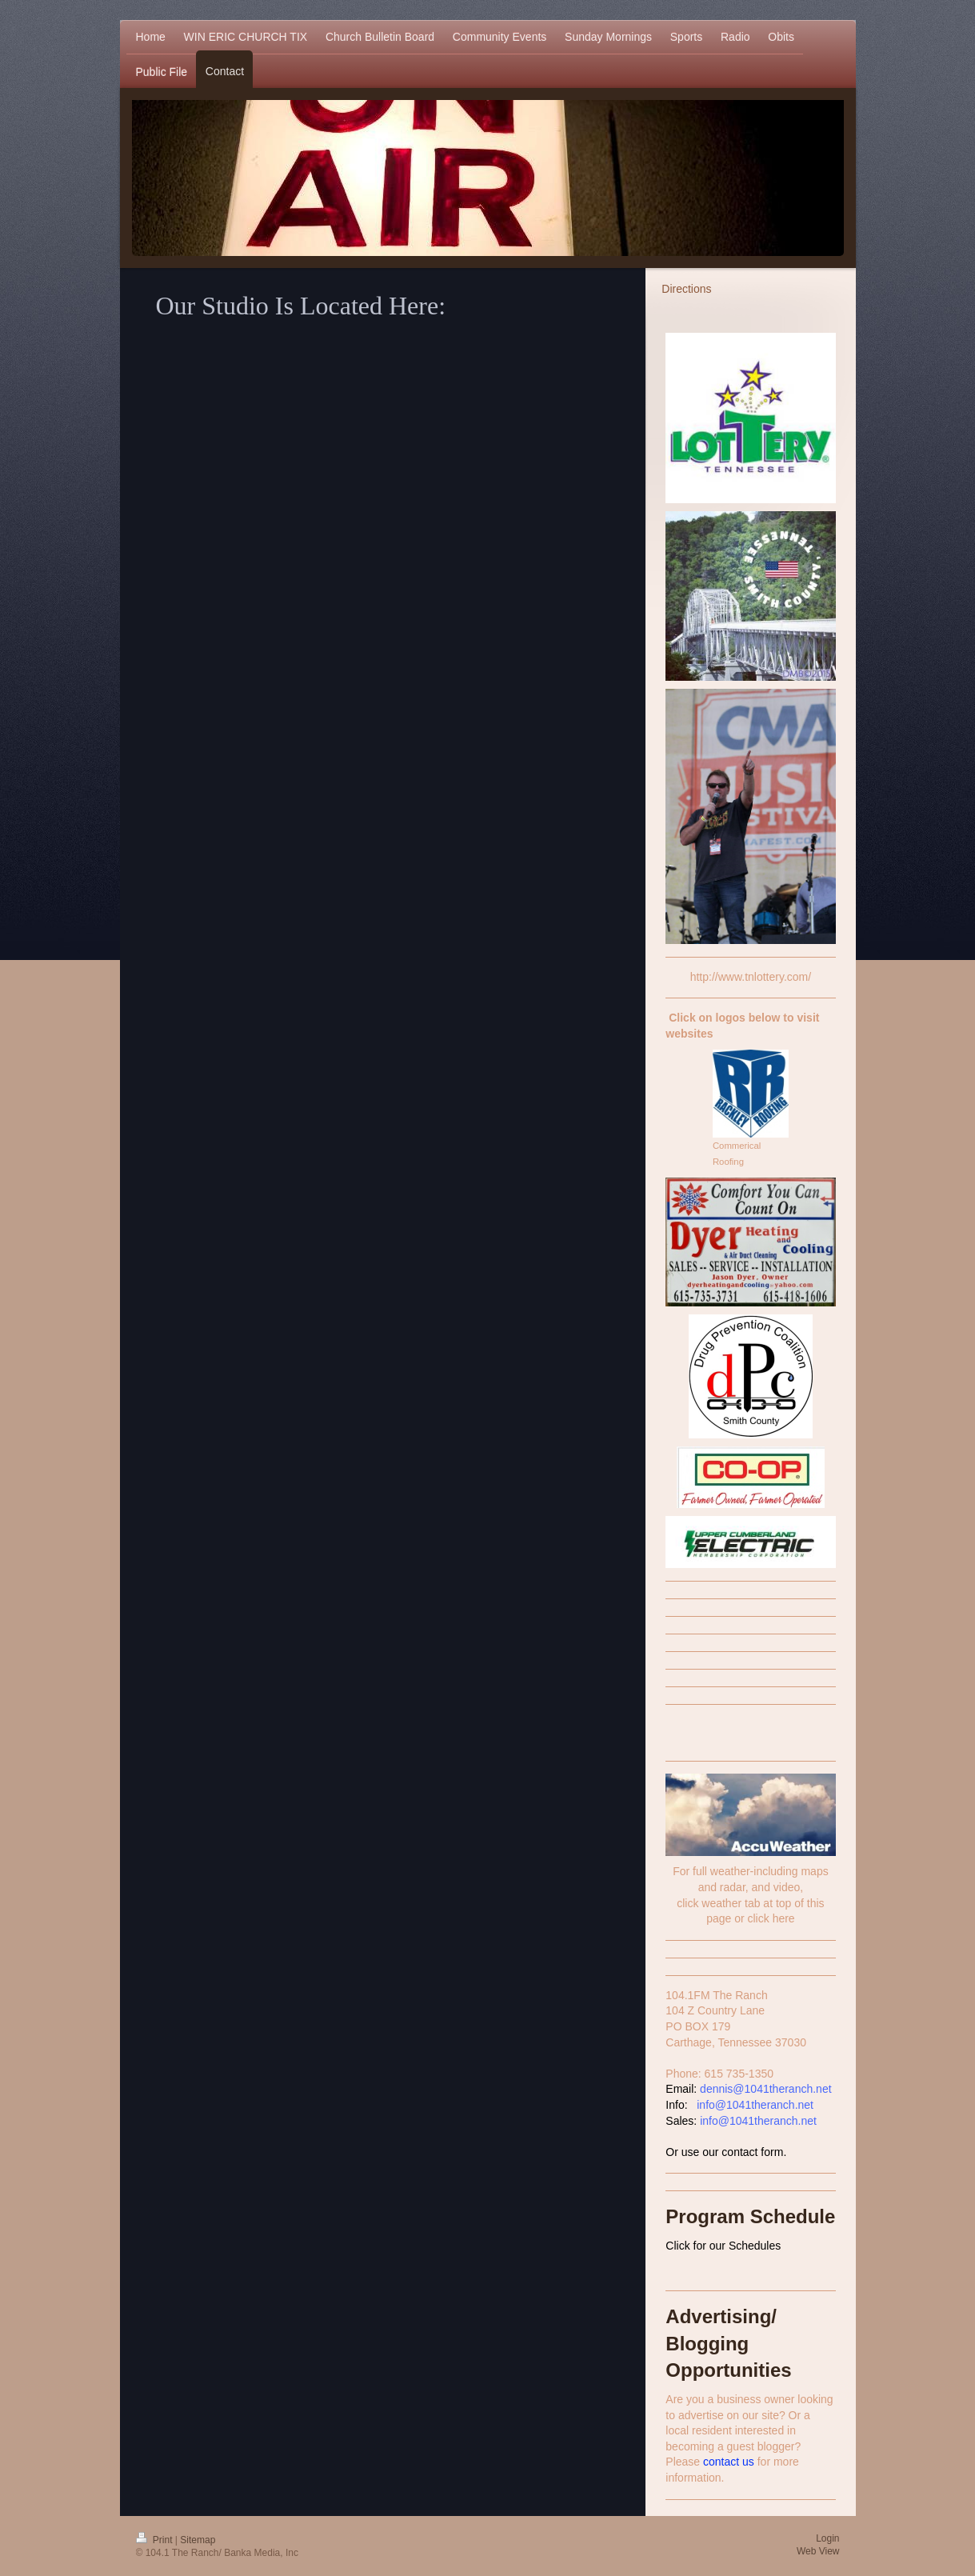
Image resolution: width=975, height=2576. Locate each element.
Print (155, 2540)
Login (827, 2538)
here (784, 1918)
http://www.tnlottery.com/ (750, 976)
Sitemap (197, 2540)
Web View (818, 2551)
